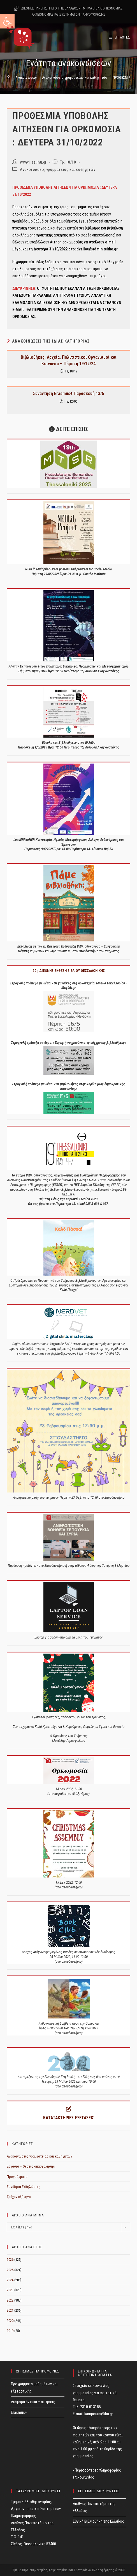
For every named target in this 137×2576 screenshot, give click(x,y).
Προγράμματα (17, 2177)
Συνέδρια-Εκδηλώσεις (23, 2187)
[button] (7, 21)
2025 (10, 2270)
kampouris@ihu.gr (98, 2414)
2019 (10, 2331)
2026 (10, 2259)
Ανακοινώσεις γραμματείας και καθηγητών (58, 169)
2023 (10, 2290)
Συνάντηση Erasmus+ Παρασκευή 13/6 (68, 393)
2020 (10, 2321)
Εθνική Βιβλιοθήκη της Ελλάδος (98, 2521)
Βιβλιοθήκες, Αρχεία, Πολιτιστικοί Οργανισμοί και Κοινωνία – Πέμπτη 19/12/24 (69, 360)
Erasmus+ (19, 2412)
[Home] (8, 77)
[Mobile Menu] (119, 37)
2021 (10, 2310)
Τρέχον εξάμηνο (19, 2197)
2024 (10, 2280)
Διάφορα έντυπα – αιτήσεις (33, 2402)
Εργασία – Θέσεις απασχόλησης (31, 2166)
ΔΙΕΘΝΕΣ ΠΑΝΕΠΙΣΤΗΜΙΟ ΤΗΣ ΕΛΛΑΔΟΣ (49, 8)
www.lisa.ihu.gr (33, 162)
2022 (10, 2300)
